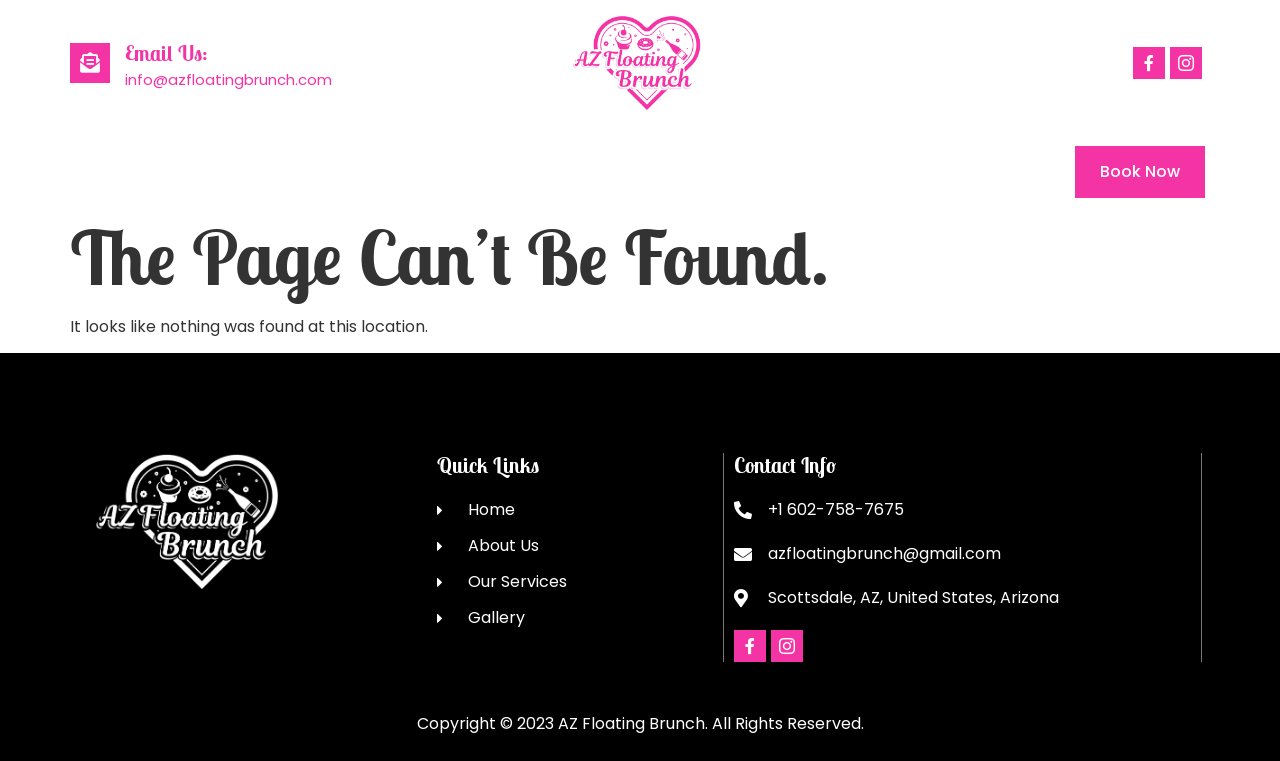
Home (94, 171)
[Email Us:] (90, 63)
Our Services (352, 171)
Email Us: (166, 53)
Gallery (486, 171)
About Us (210, 171)
